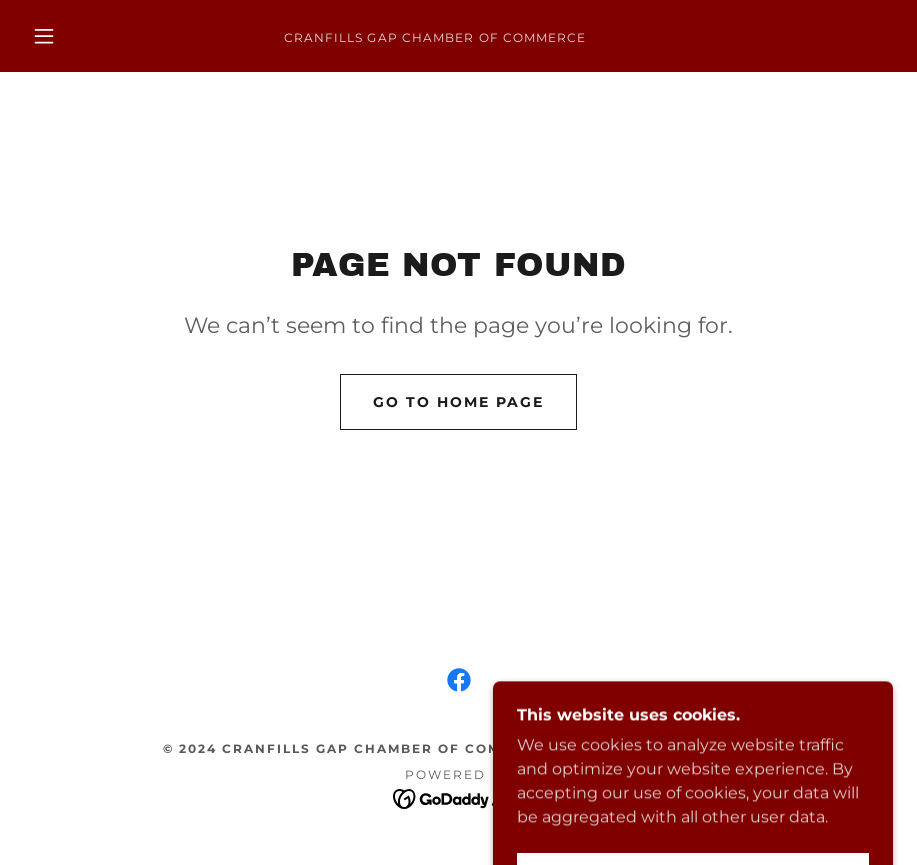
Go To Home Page (458, 402)
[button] (44, 36)
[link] (435, 36)
